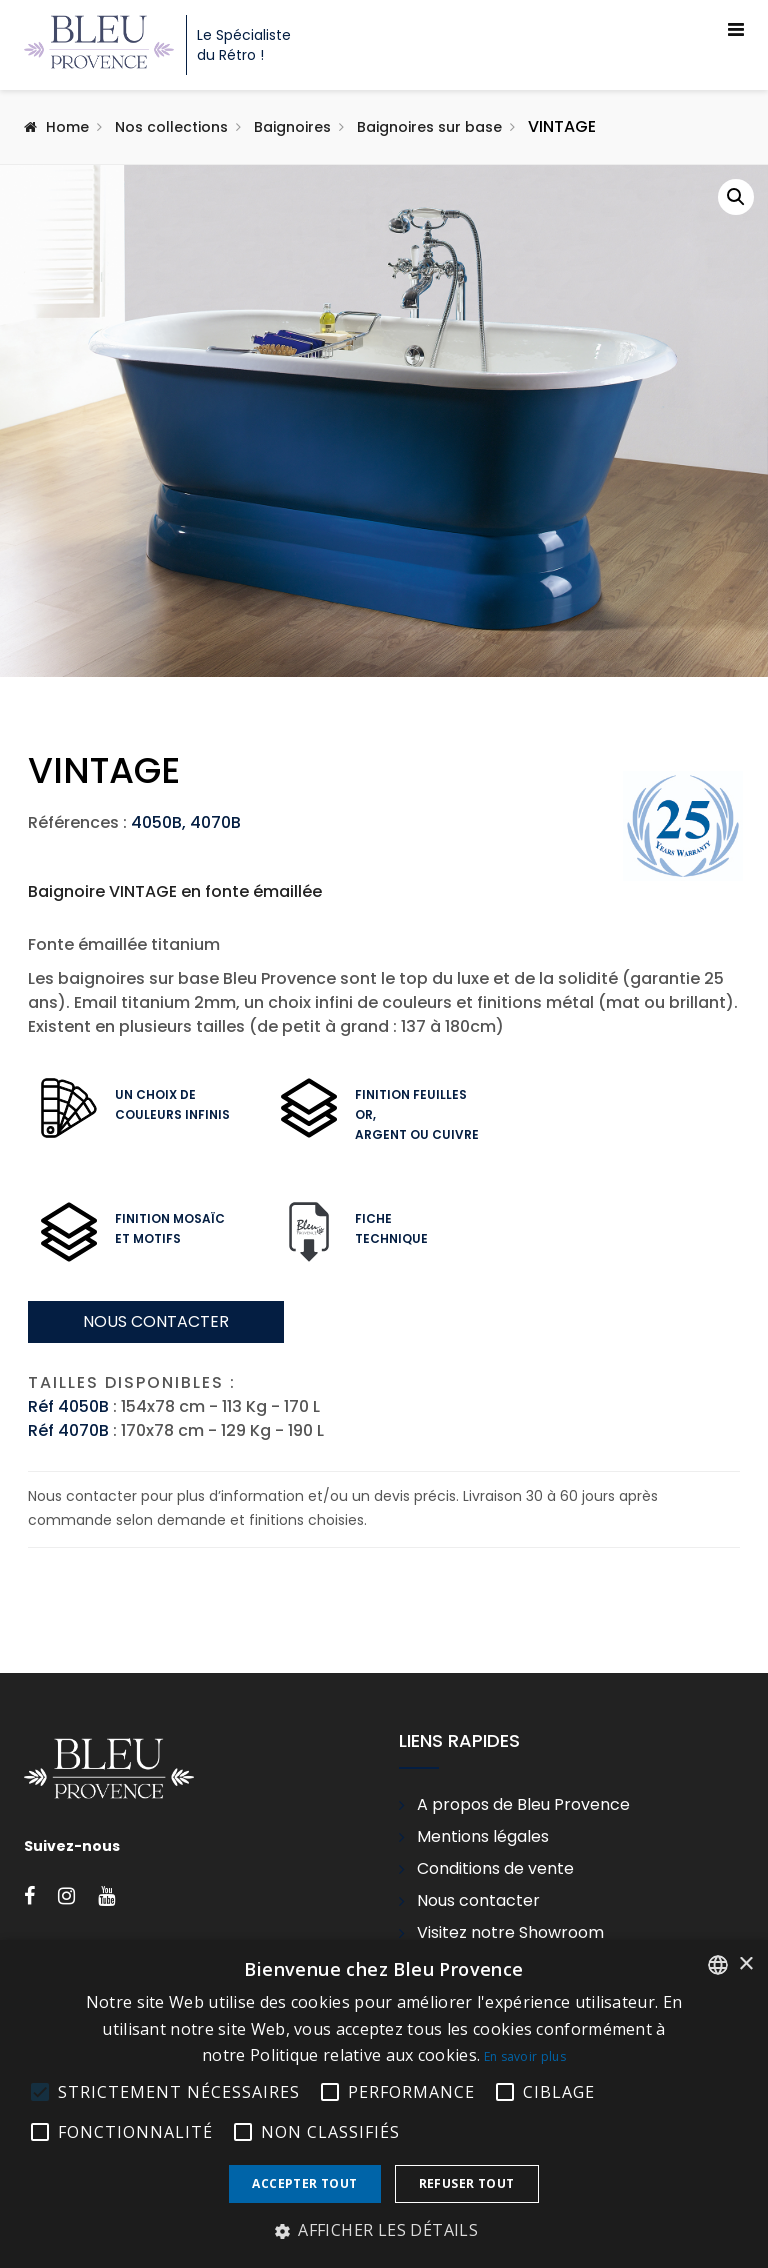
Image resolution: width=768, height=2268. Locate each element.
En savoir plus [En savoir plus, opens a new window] (525, 2056)
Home (67, 127)
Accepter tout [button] (304, 2183)
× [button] (745, 1964)
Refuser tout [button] (467, 2183)
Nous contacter (156, 1486)
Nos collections (171, 127)
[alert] (384, 2104)
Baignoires (292, 127)
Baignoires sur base (429, 127)
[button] (736, 197)
